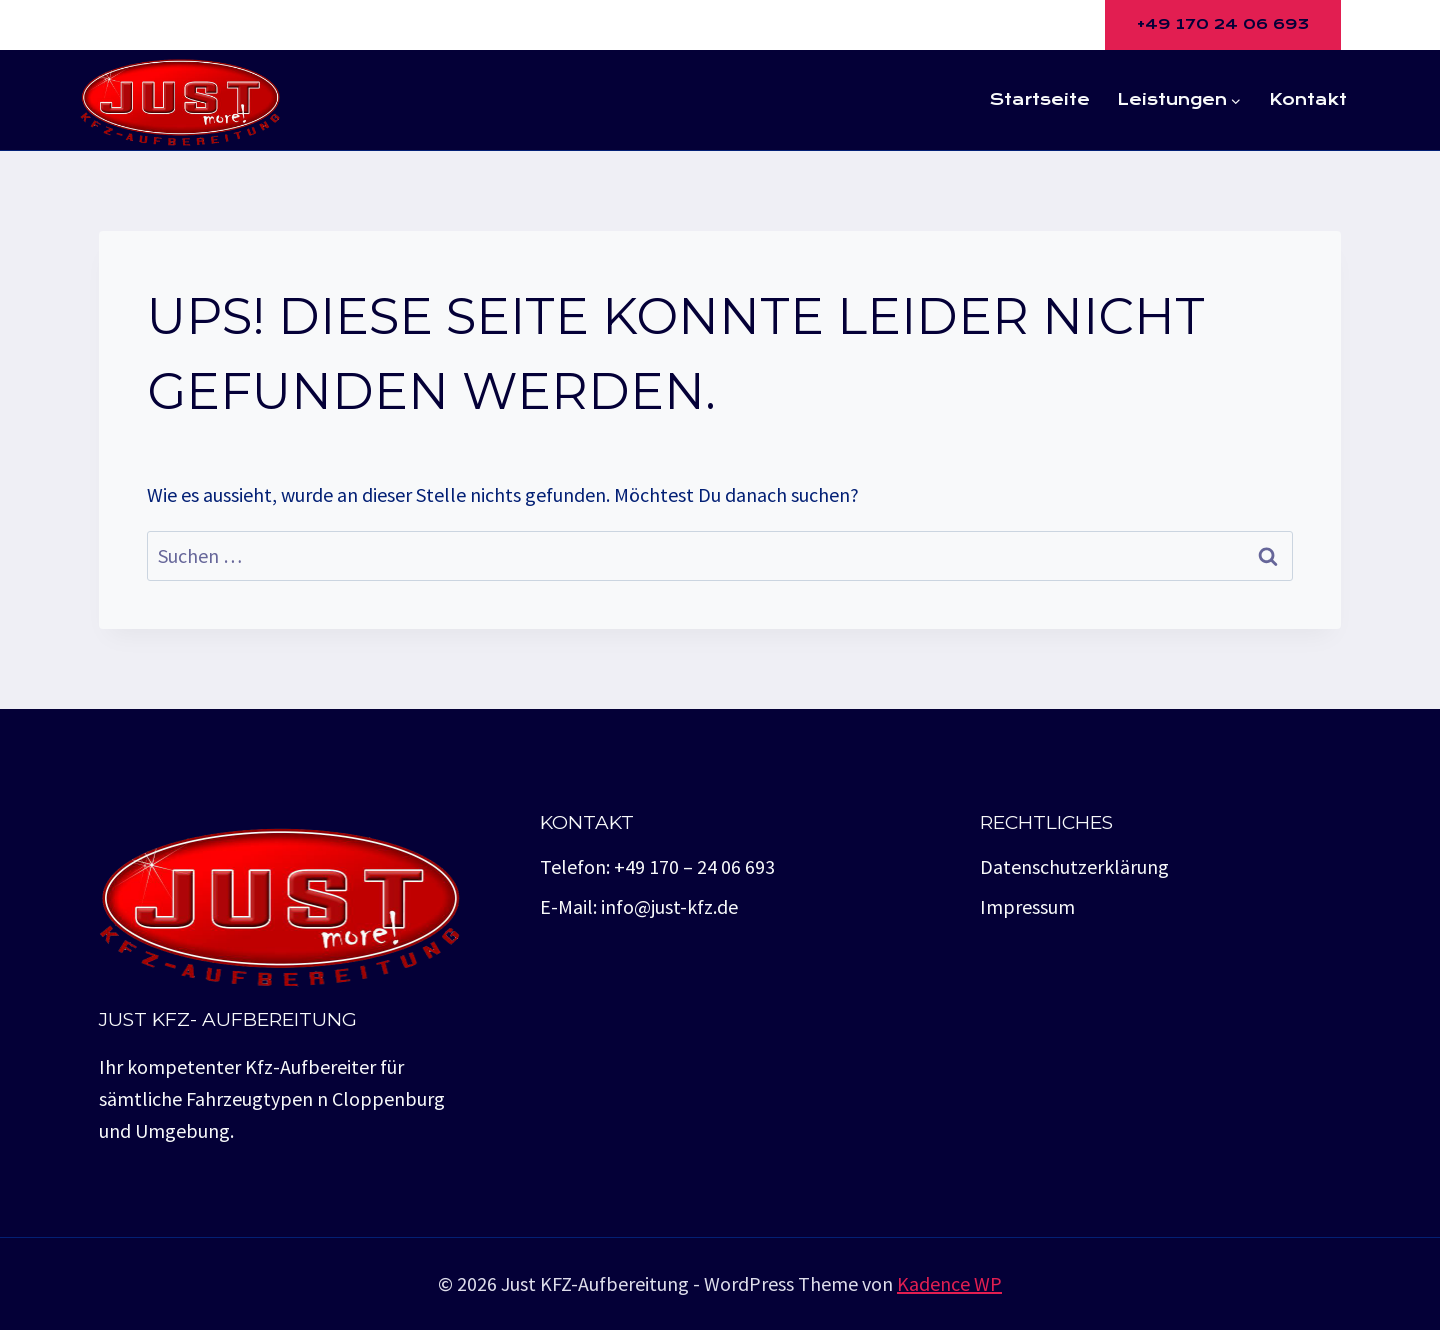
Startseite (1040, 99)
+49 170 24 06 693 (1223, 24)
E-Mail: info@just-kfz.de (639, 906)
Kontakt (1308, 99)
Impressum (1027, 906)
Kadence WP (949, 1283)
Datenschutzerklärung (1074, 866)
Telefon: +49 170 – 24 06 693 (657, 866)
